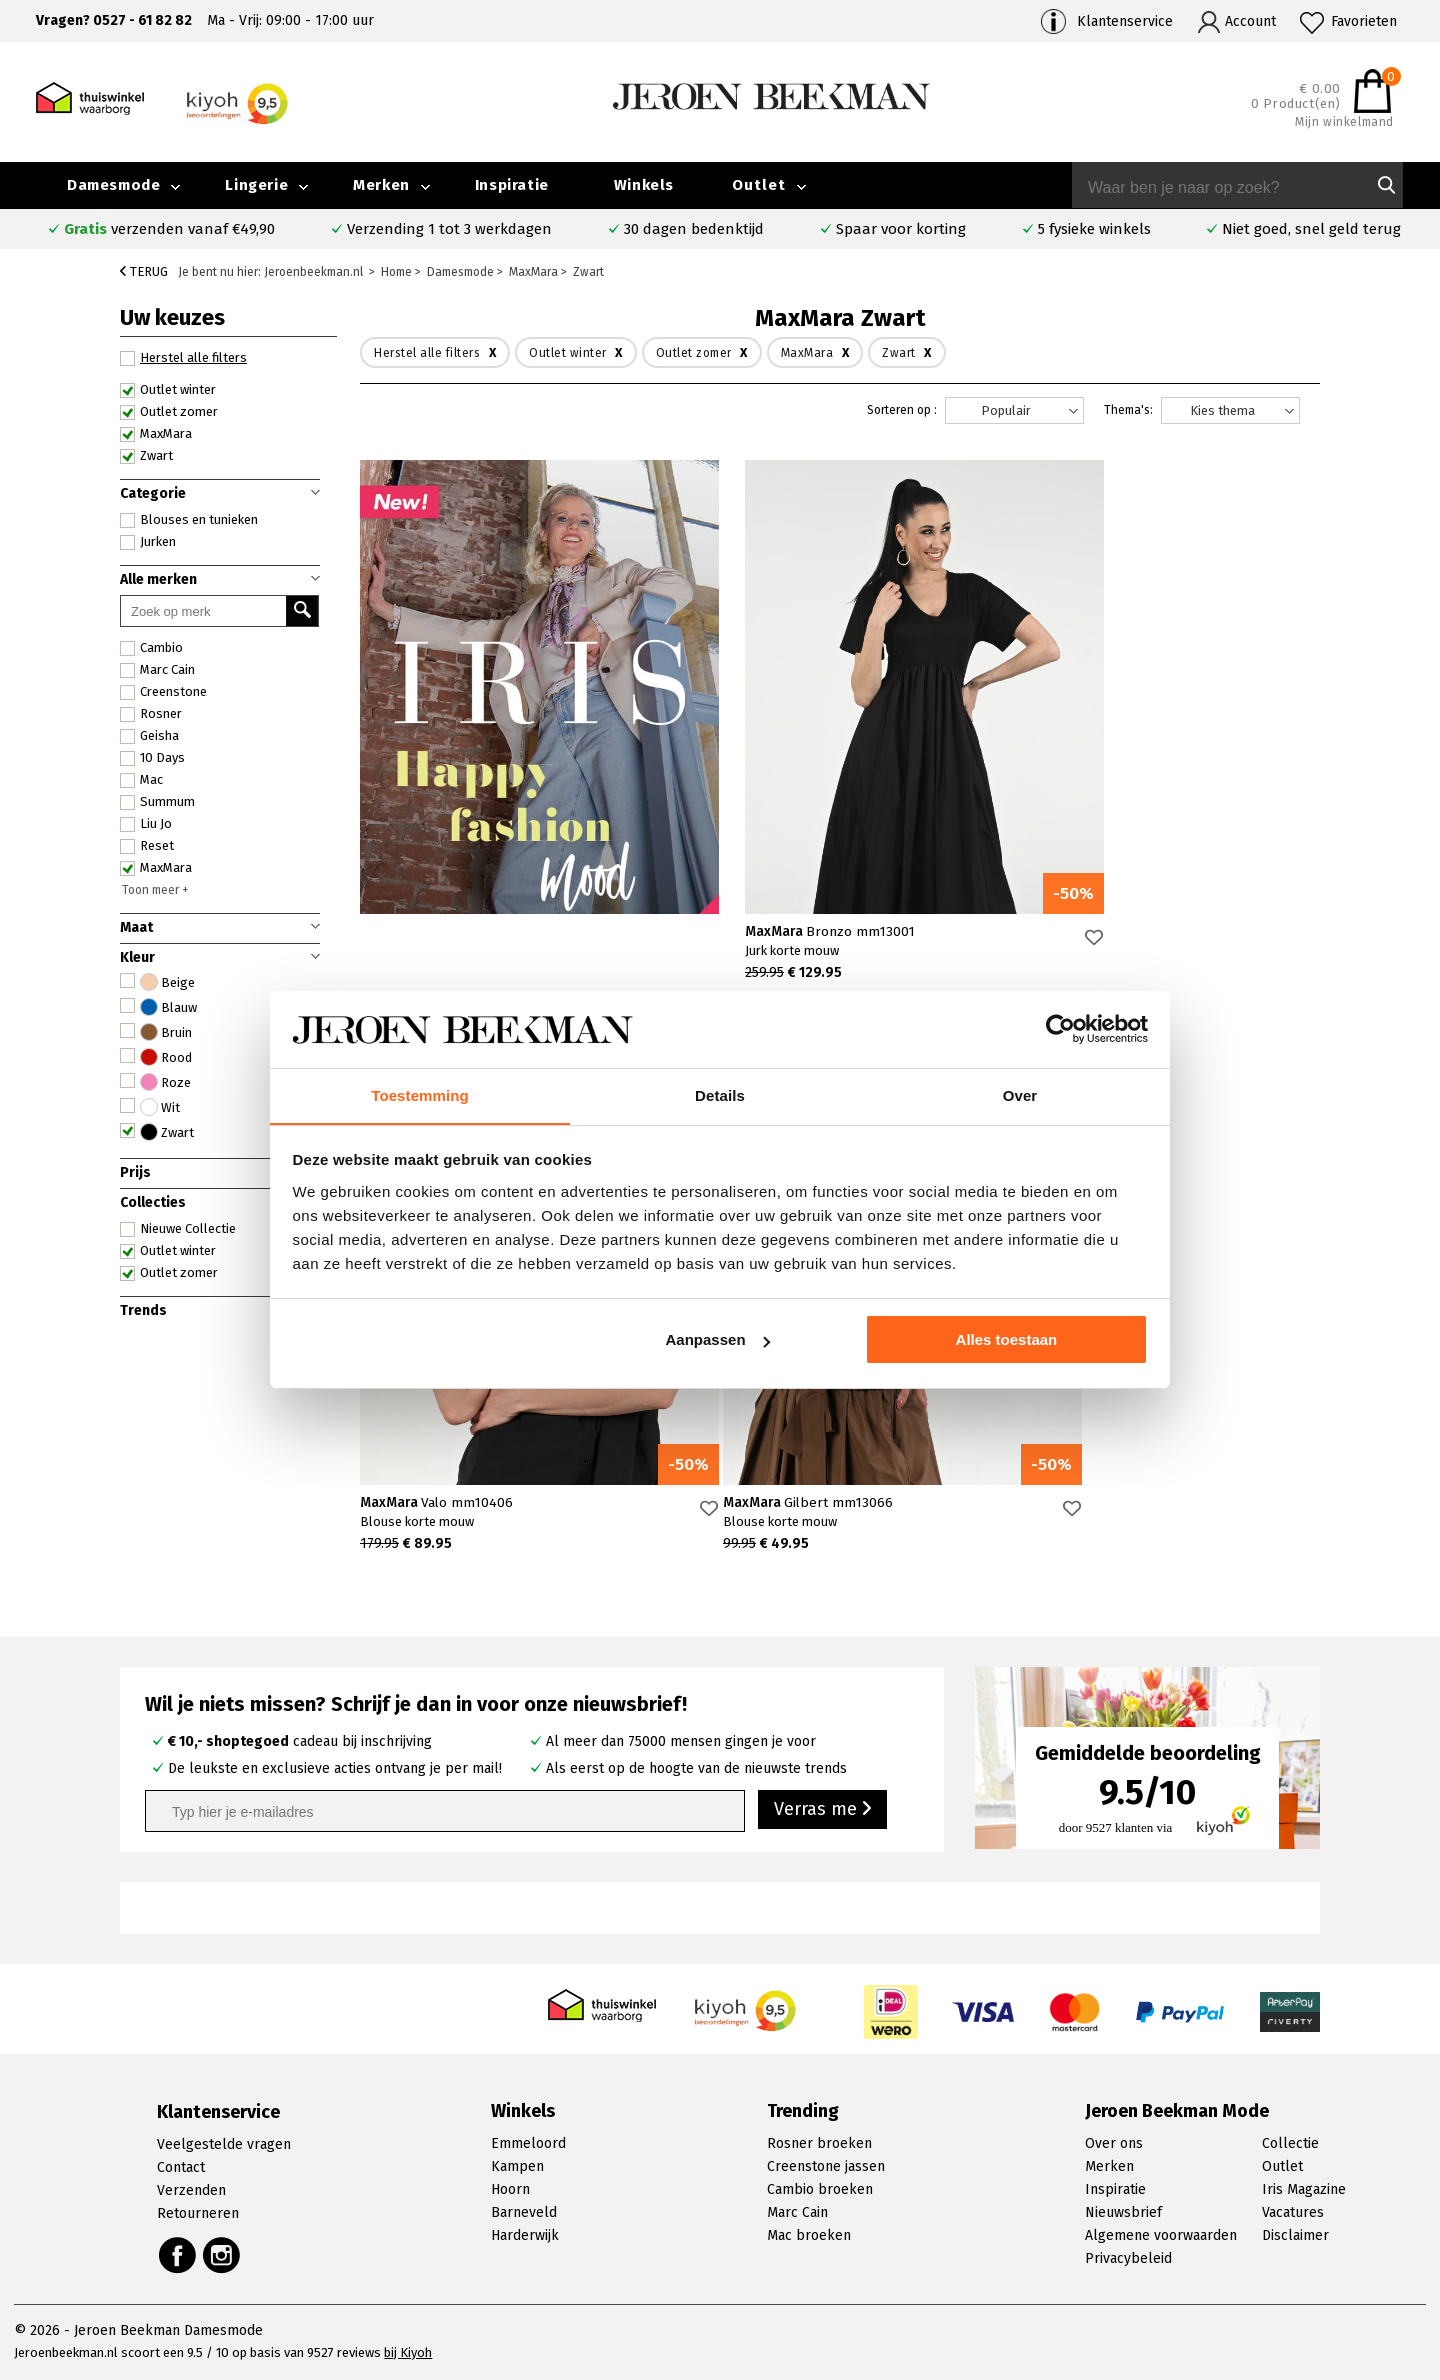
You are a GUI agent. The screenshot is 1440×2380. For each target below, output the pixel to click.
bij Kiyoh (408, 2352)
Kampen (517, 2166)
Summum (157, 802)
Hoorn (510, 2189)
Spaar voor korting (901, 229)
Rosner (151, 714)
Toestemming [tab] (420, 1094)
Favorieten (1364, 21)
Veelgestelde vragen (224, 2144)
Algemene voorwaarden (1161, 2235)
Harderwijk (525, 2235)
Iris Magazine (1304, 2189)
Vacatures (1293, 2212)
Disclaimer (1295, 2235)
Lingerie (256, 185)
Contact (181, 2167)
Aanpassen (718, 1340)
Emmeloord (528, 2143)
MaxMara (156, 434)
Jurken (148, 542)
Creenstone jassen (826, 2166)
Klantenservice (1125, 21)
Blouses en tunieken (189, 520)
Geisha (149, 736)
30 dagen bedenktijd (694, 229)
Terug (144, 271)
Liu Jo (146, 824)
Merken (381, 185)
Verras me (822, 1810)
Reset (147, 846)
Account (1250, 21)
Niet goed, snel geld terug (1311, 229)
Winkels (644, 185)
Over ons (1114, 2143)
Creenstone (163, 692)
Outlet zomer (169, 412)
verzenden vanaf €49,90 (169, 229)
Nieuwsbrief (1123, 2212)
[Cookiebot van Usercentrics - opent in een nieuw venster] (1060, 1029)
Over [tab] (1020, 1094)
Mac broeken (809, 2235)
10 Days (152, 758)
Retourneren (198, 2213)
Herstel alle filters (183, 358)
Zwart (146, 456)
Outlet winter (168, 390)
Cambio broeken (820, 2189)
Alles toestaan (1007, 1340)
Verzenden (191, 2190)
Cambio (151, 648)
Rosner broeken (819, 2143)
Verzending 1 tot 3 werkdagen (449, 229)
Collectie (1290, 2143)
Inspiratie (512, 185)
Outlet (759, 185)
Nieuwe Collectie (178, 1229)
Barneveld (524, 2212)
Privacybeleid (1128, 2258)
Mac (141, 780)
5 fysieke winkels (1094, 229)
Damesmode (113, 185)
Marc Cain (157, 670)
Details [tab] (720, 1094)
